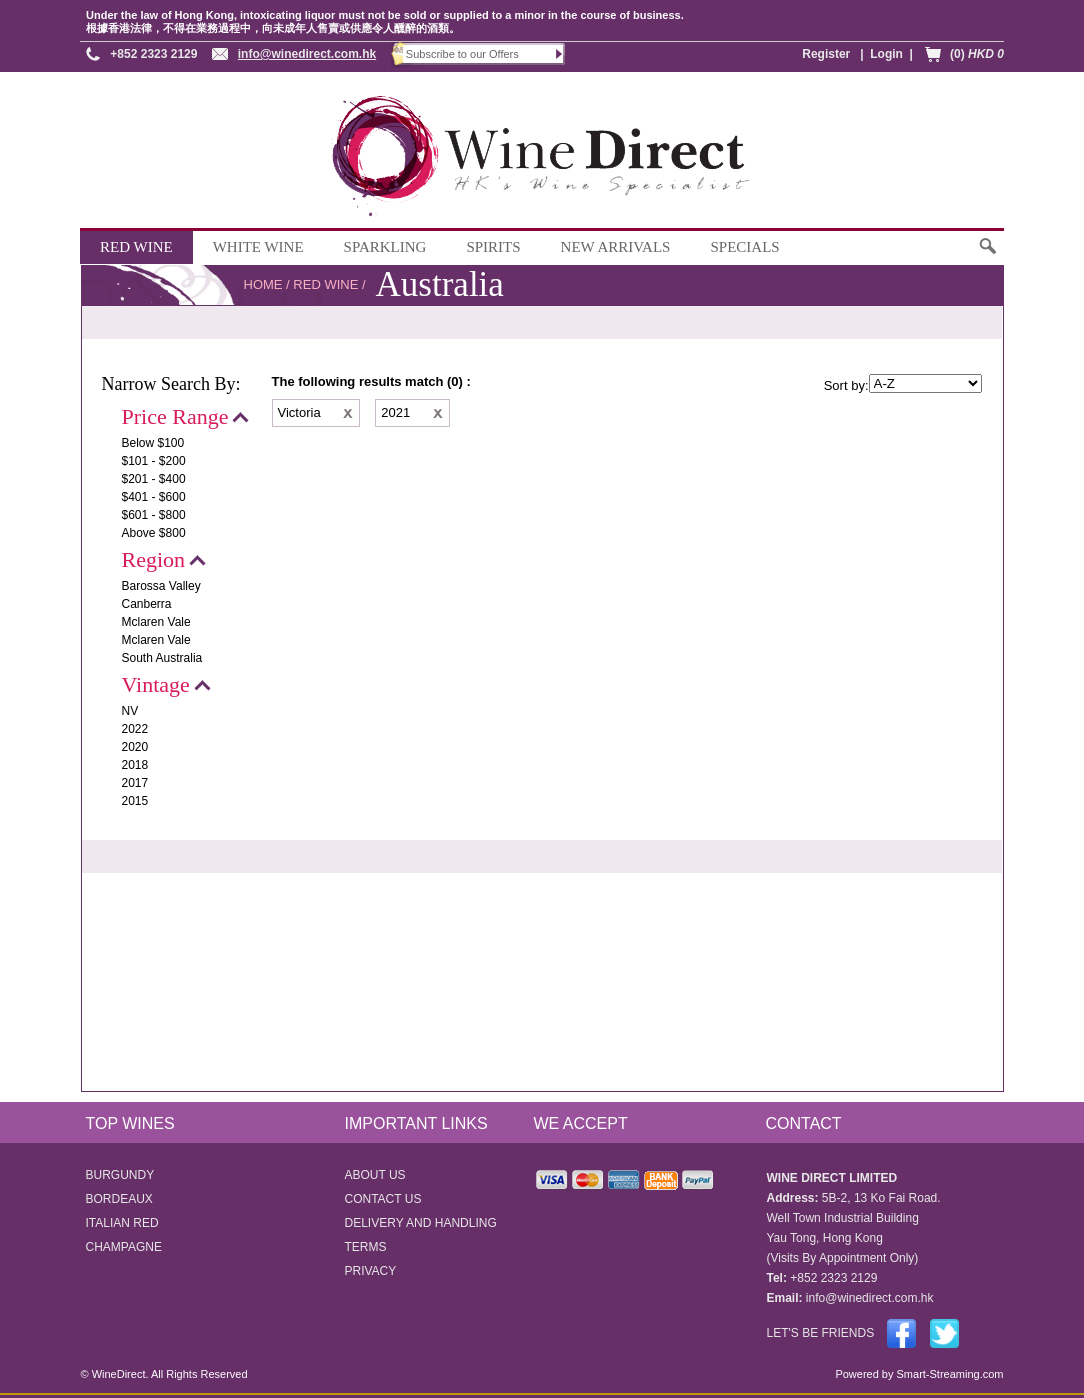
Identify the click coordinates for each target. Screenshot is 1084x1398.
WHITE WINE (258, 247)
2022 (135, 729)
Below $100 (153, 443)
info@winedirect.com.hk (307, 54)
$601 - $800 (154, 515)
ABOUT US (375, 1175)
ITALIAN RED (122, 1223)
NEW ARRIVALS (616, 247)
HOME (263, 284)
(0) (977, 54)
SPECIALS (744, 247)
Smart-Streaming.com (948, 1374)
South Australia (162, 658)
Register (826, 54)
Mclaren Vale (156, 622)
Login (886, 54)
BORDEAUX (119, 1199)
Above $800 (154, 533)
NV (130, 711)
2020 (135, 747)
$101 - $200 (154, 461)
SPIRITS (493, 247)
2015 (135, 801)
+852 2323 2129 (153, 54)
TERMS (366, 1247)
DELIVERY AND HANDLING (421, 1223)
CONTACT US (383, 1199)
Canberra (147, 604)
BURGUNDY (120, 1175)
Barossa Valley (161, 586)
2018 (135, 765)
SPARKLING (385, 247)
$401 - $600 (154, 497)
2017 (135, 783)
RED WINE (136, 247)
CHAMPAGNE (124, 1247)
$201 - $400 (154, 479)
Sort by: (846, 385)
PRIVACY (371, 1271)
